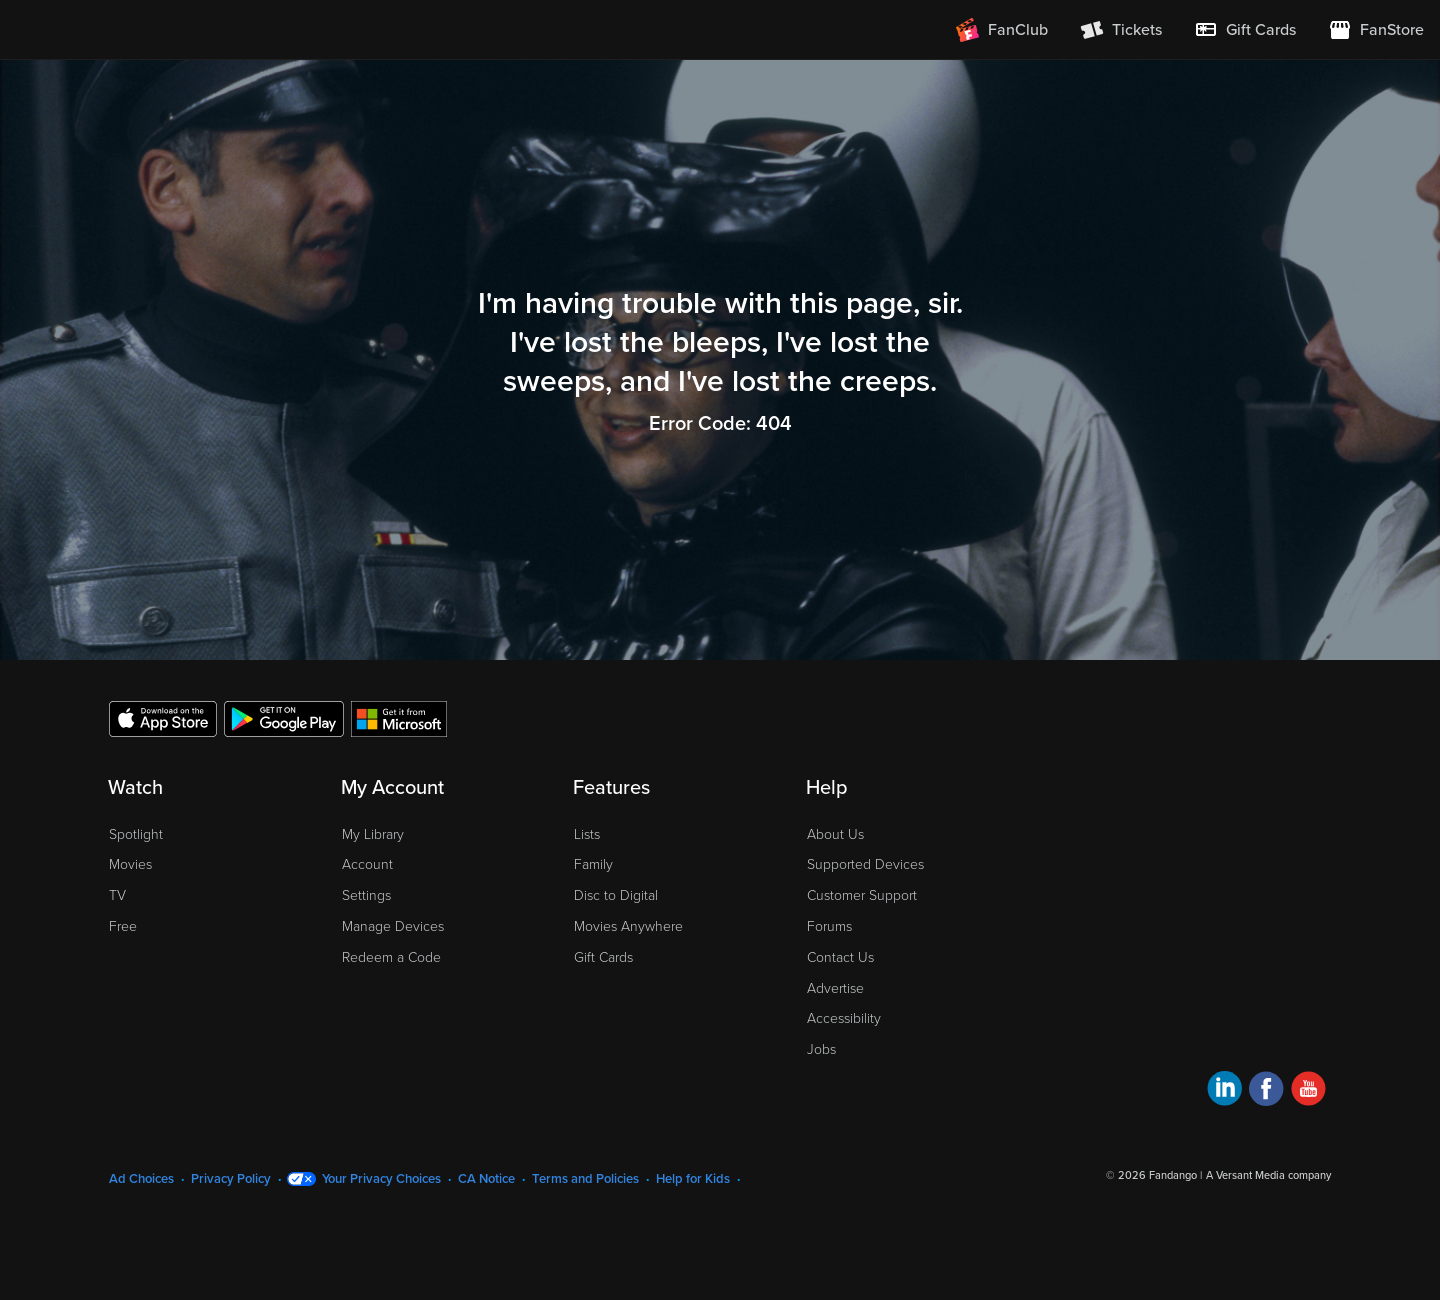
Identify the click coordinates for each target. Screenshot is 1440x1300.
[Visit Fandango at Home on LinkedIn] (1224, 1091)
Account (367, 864)
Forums (829, 926)
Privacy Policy (231, 1179)
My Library (373, 834)
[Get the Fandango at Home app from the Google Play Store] (284, 718)
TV (117, 895)
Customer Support (862, 895)
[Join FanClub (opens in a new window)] (1002, 30)
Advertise (835, 988)
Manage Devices (393, 926)
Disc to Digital (616, 895)
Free (123, 926)
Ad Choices (141, 1179)
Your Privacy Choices (381, 1179)
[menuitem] (1245, 30)
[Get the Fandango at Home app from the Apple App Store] (163, 718)
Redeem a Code (391, 957)
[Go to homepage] (138, 30)
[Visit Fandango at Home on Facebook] (1266, 1091)
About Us (835, 834)
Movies (130, 864)
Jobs (821, 1049)
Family (593, 864)
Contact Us (840, 957)
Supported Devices (865, 864)
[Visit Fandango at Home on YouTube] (1308, 1091)
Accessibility (844, 1018)
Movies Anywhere (628, 926)
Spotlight (136, 834)
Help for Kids (693, 1179)
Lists (587, 834)
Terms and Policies (585, 1179)
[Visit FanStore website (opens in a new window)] (1376, 30)
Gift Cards (603, 957)
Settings (366, 895)
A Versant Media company (1268, 1175)
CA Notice (486, 1179)
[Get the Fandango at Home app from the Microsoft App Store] (399, 718)
